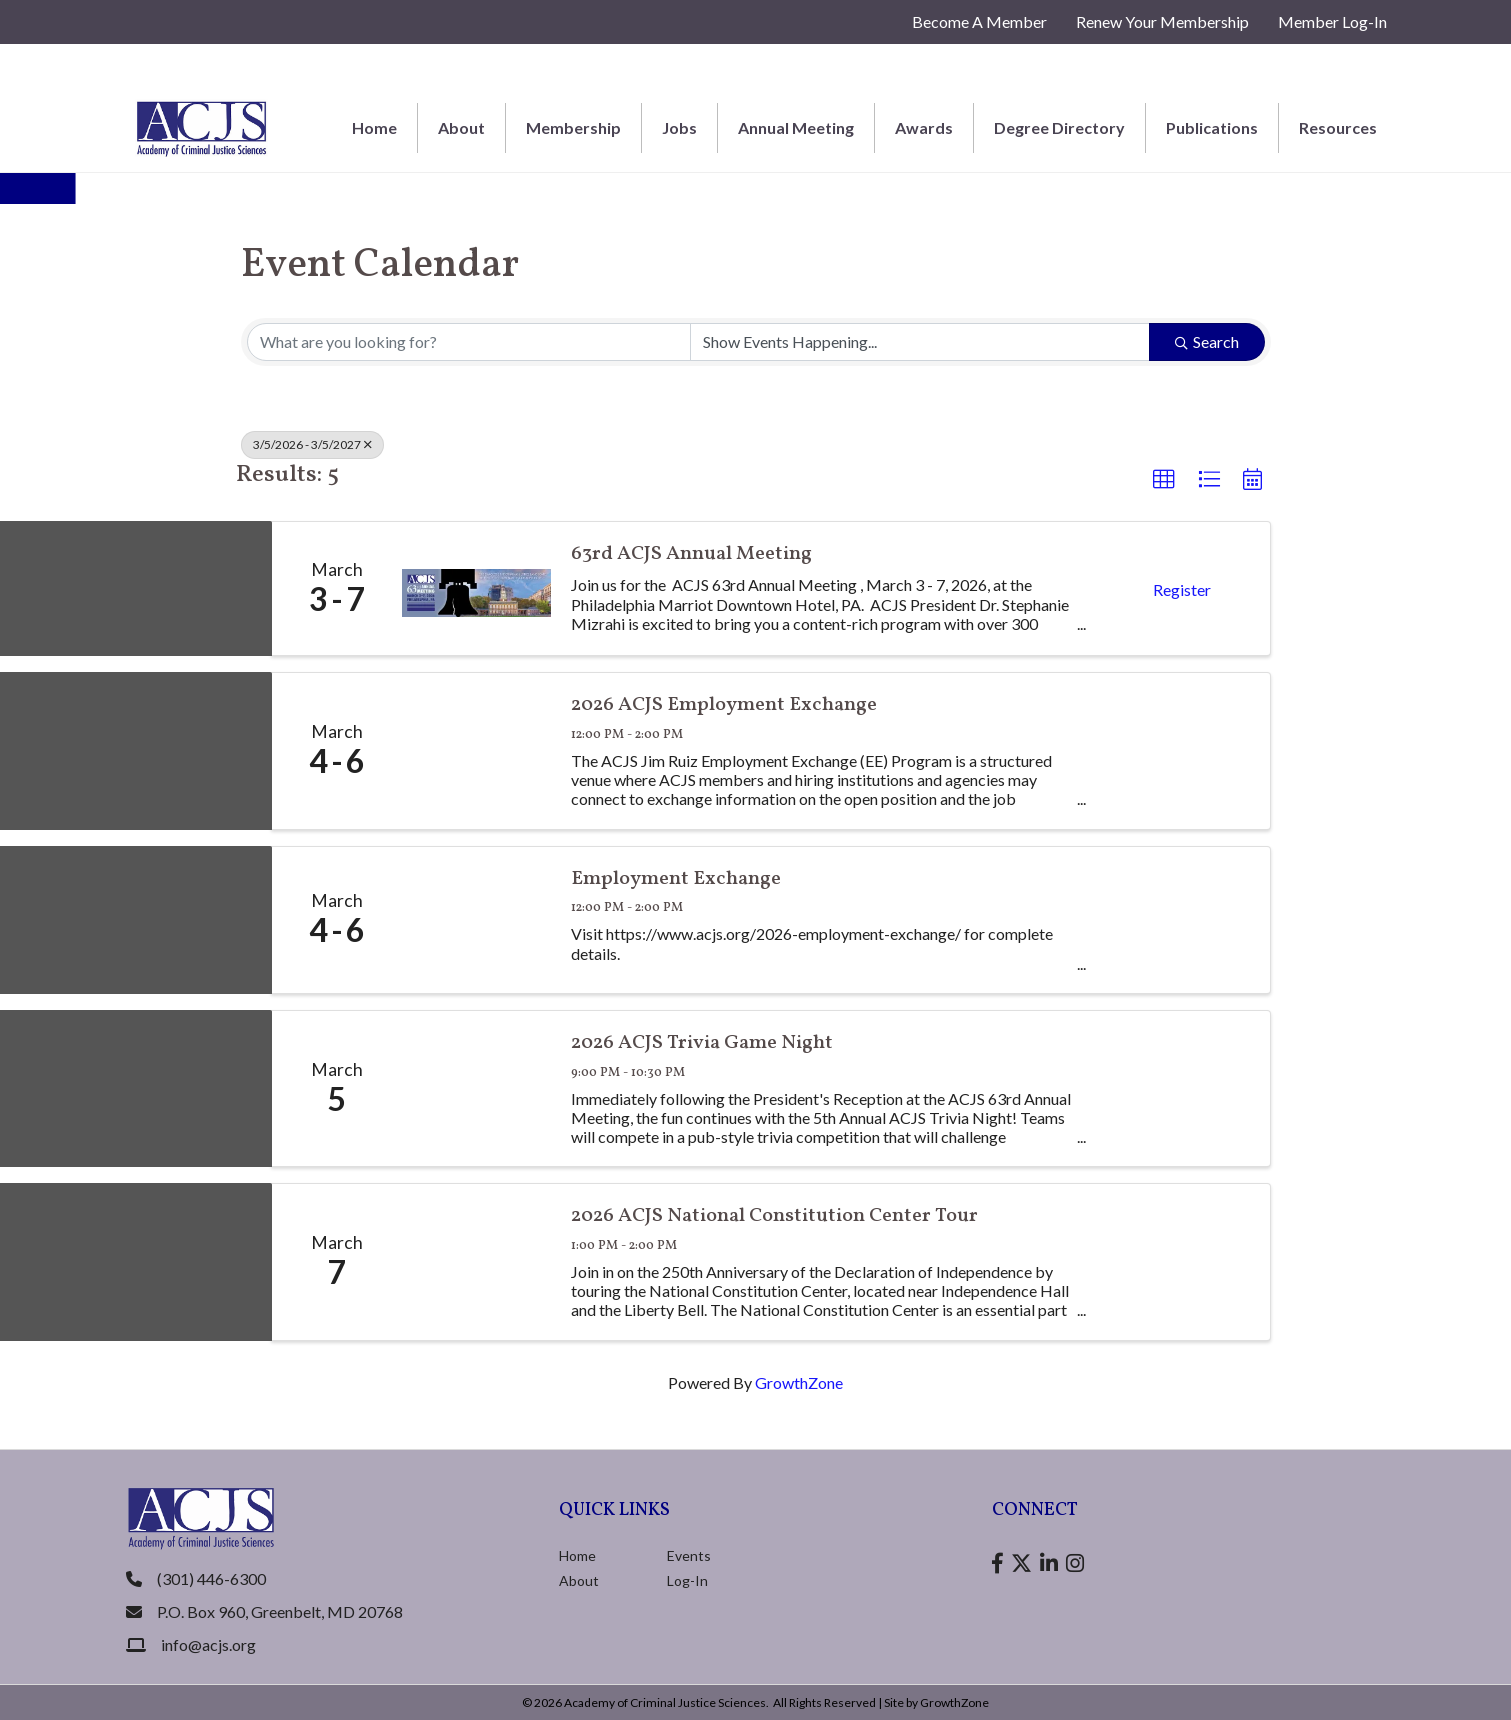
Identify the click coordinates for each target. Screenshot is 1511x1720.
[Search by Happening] (920, 342)
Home (374, 127)
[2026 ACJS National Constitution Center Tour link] (477, 1261)
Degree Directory (1059, 127)
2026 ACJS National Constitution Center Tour (774, 1216)
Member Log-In (1332, 21)
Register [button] (1182, 589)
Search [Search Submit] (1207, 341)
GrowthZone (799, 1382)
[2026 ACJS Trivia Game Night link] (477, 1088)
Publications (1212, 127)
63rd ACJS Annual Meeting (691, 554)
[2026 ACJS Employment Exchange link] (477, 750)
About (461, 127)
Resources (1338, 127)
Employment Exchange (676, 879)
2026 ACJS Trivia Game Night (702, 1043)
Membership (573, 127)
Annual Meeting (796, 127)
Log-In (687, 1580)
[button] (1164, 480)
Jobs (679, 127)
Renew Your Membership (1162, 21)
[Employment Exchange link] (477, 920)
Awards (924, 127)
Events (689, 1555)
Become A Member (979, 21)
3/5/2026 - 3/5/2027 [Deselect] (312, 444)
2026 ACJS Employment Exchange (724, 705)
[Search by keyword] (469, 342)
